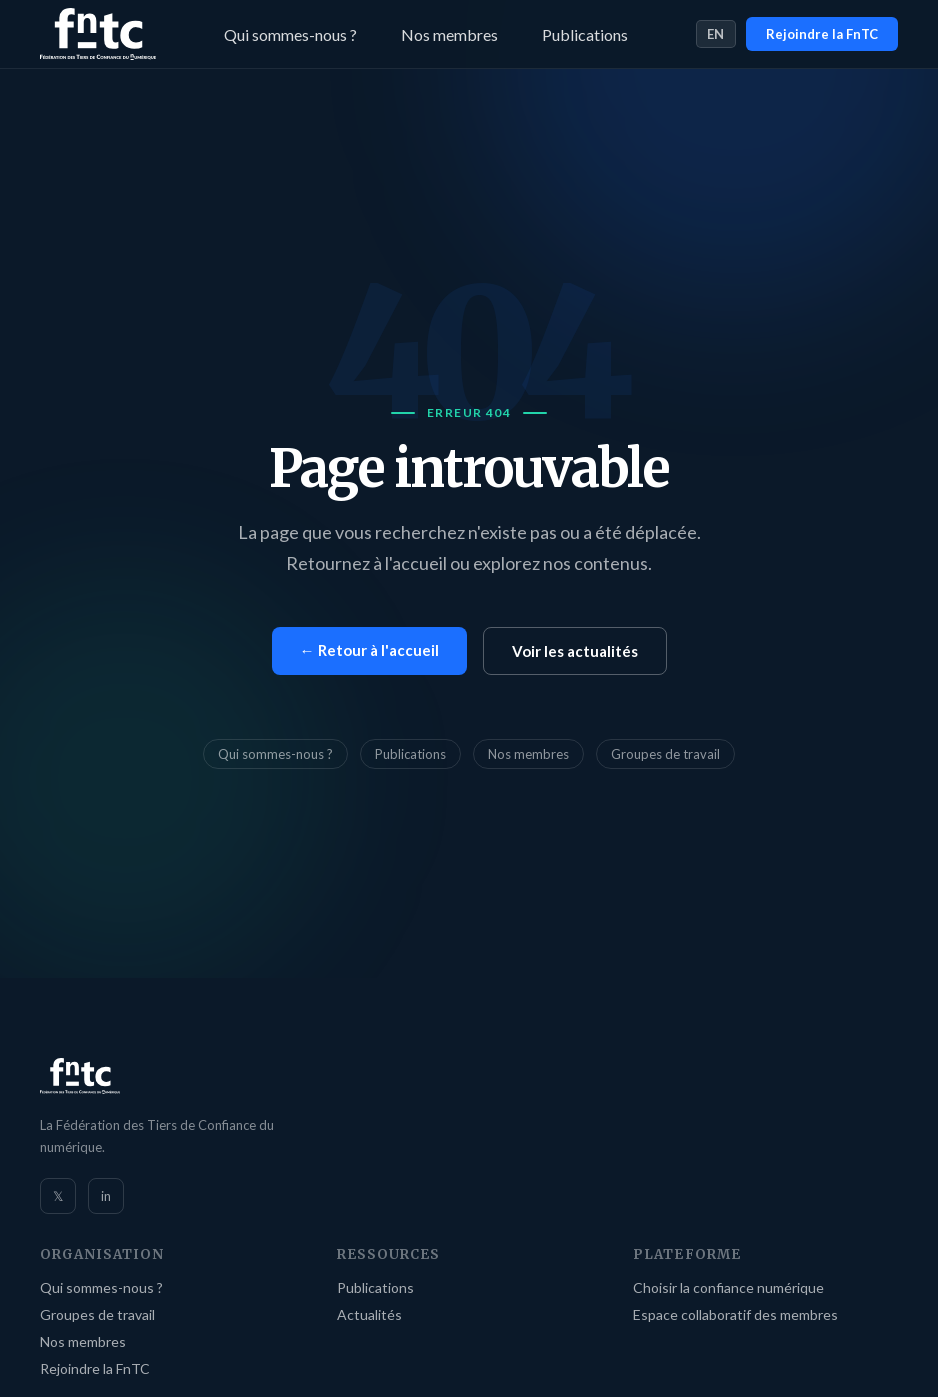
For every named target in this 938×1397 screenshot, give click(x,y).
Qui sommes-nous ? (290, 34)
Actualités (369, 1314)
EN (716, 34)
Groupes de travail (665, 754)
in (106, 1196)
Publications (585, 34)
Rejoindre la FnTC (822, 34)
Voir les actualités (575, 651)
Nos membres (449, 34)
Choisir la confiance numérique (728, 1287)
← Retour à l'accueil (369, 650)
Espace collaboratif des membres (735, 1314)
